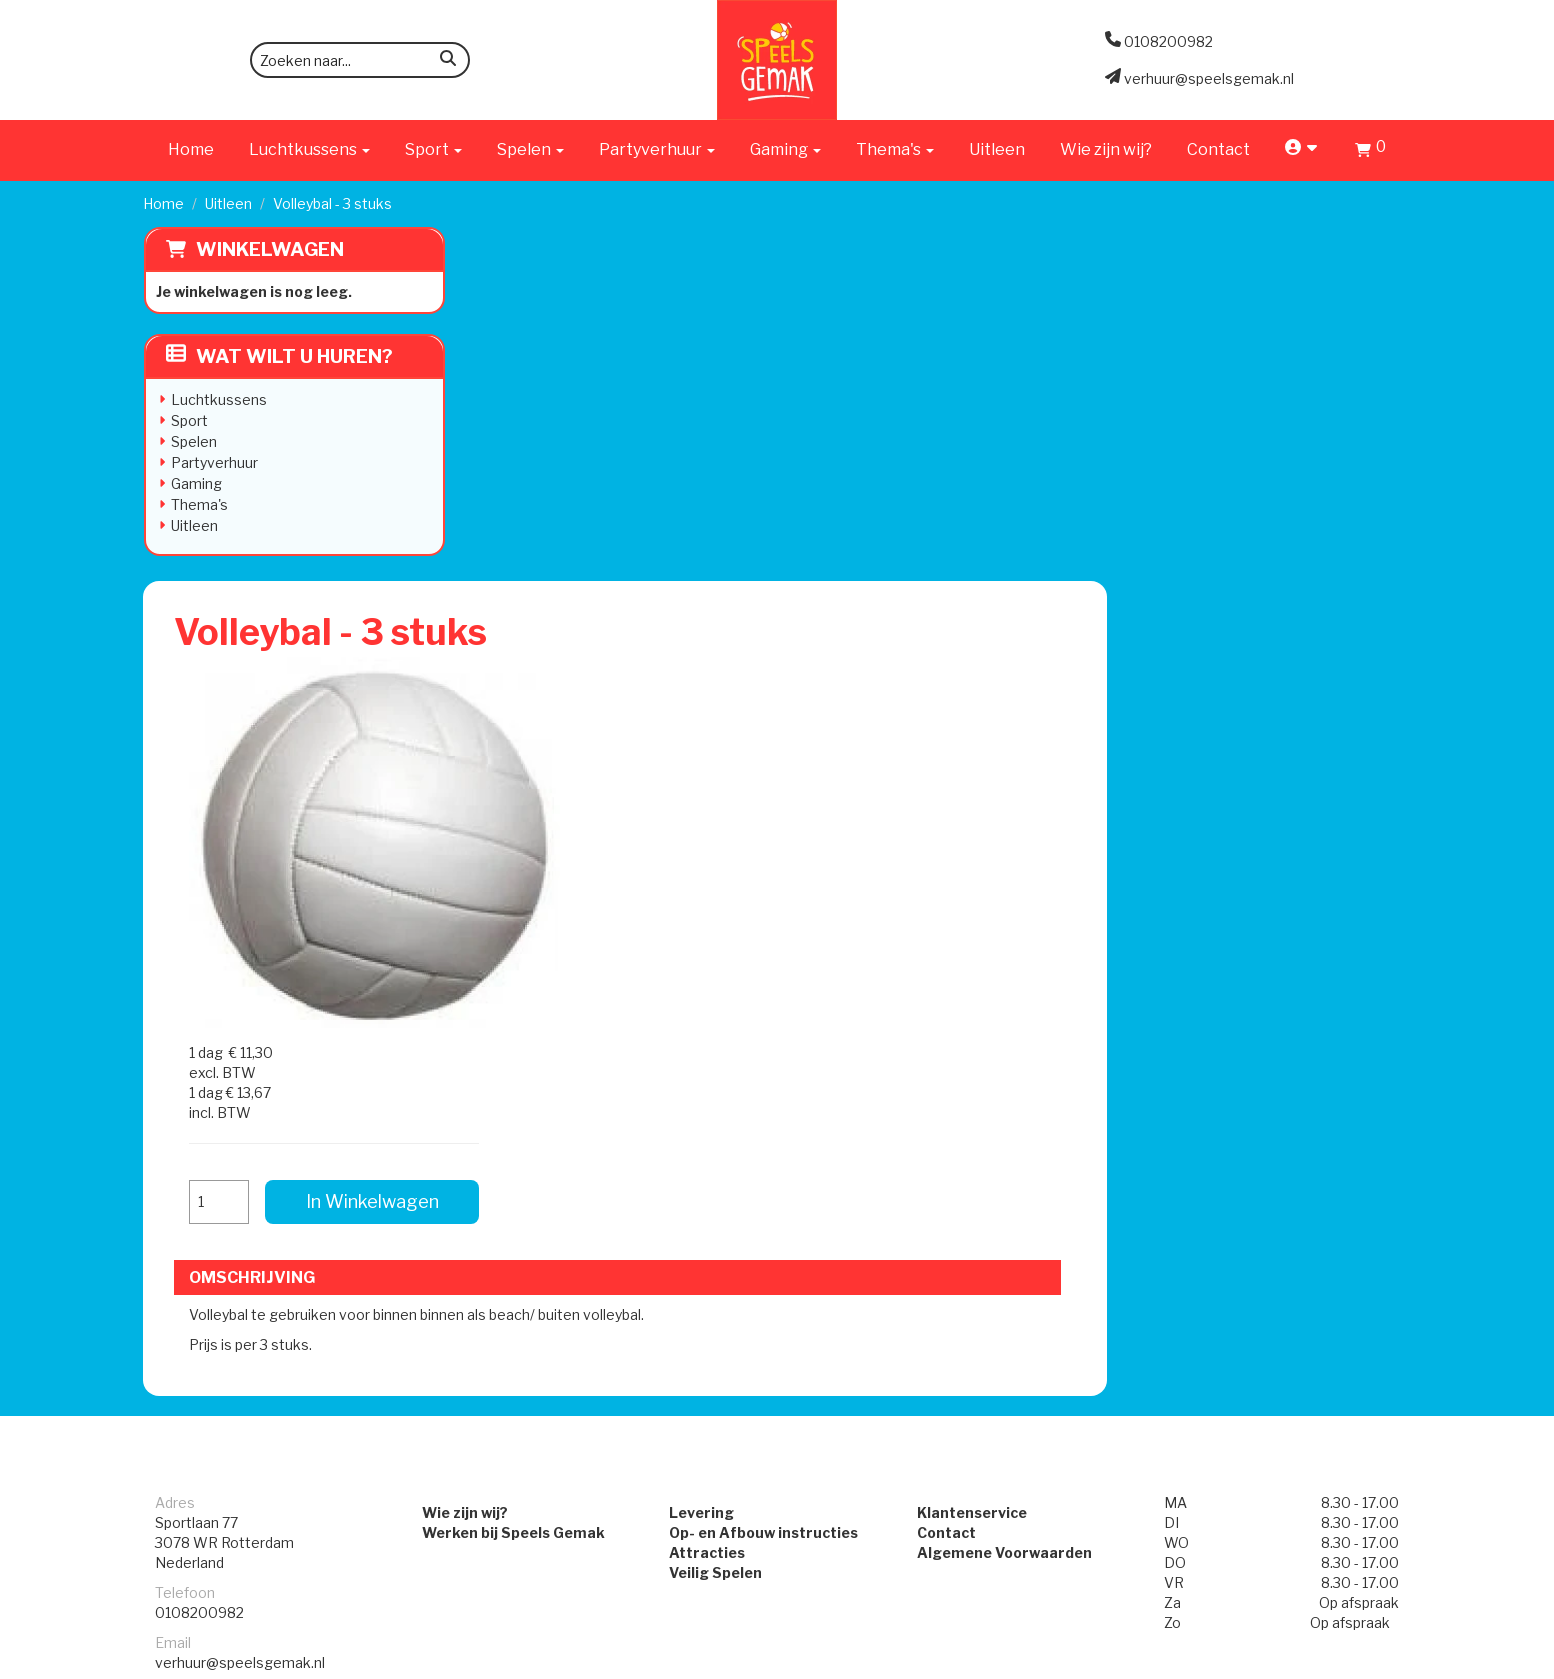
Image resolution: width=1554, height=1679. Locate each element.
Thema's (198, 504)
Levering (697, 944)
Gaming (195, 483)
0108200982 (199, 1044)
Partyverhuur (213, 462)
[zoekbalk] (360, 60)
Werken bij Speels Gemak (501, 964)
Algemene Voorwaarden (1008, 984)
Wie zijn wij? (1106, 149)
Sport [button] (433, 149)
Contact (1218, 149)
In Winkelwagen (1256, 467)
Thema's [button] (895, 149)
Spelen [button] (530, 149)
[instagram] (1393, 1662)
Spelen (193, 441)
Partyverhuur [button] (657, 149)
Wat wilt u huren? (278, 356)
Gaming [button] (785, 149)
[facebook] (1357, 1662)
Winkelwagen (269, 249)
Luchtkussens (218, 399)
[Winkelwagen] (1370, 152)
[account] (1302, 149)
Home (191, 149)
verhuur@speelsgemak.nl (240, 1094)
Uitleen (997, 149)
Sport (188, 420)
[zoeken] (448, 61)
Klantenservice (976, 944)
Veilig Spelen (711, 1004)
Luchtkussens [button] (309, 149)
